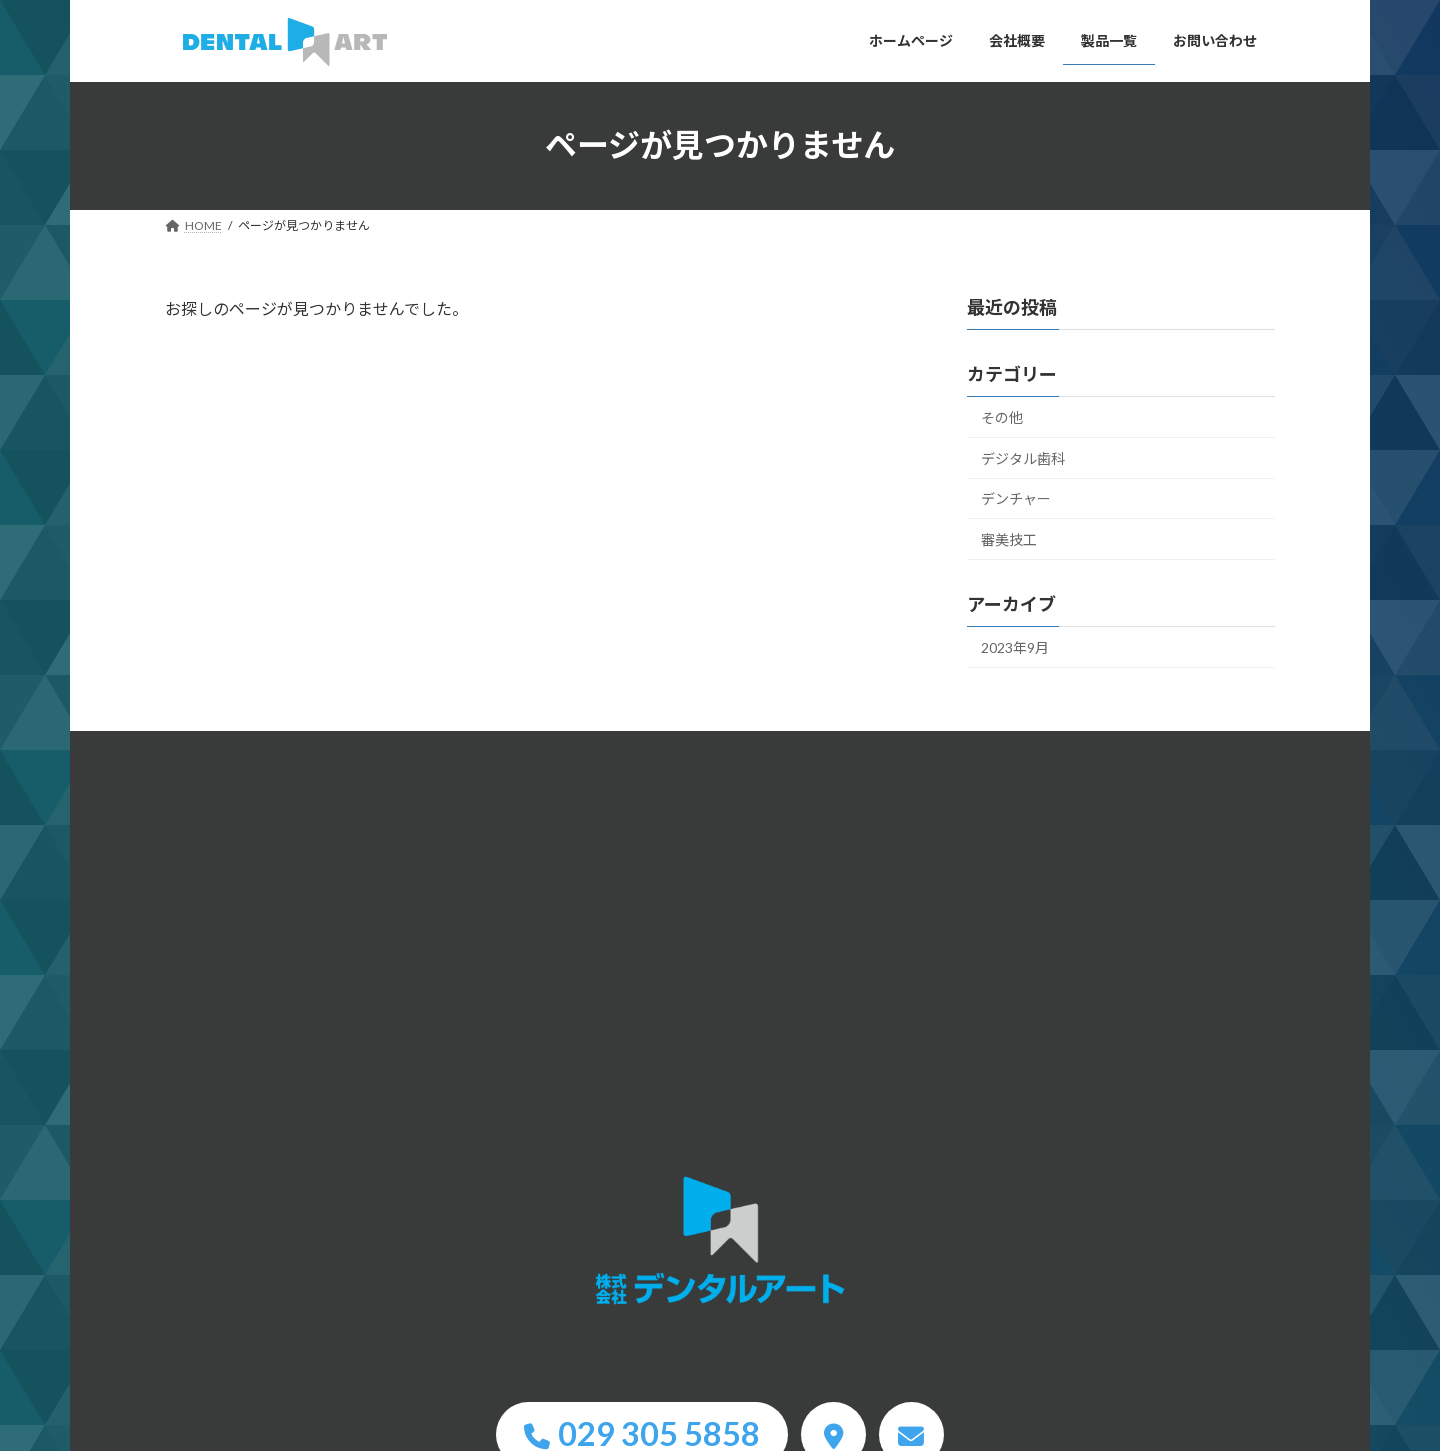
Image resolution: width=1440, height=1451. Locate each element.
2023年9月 (1015, 646)
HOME (720, 1241)
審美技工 (1009, 539)
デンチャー (1016, 498)
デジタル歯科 (1023, 457)
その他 (1002, 417)
